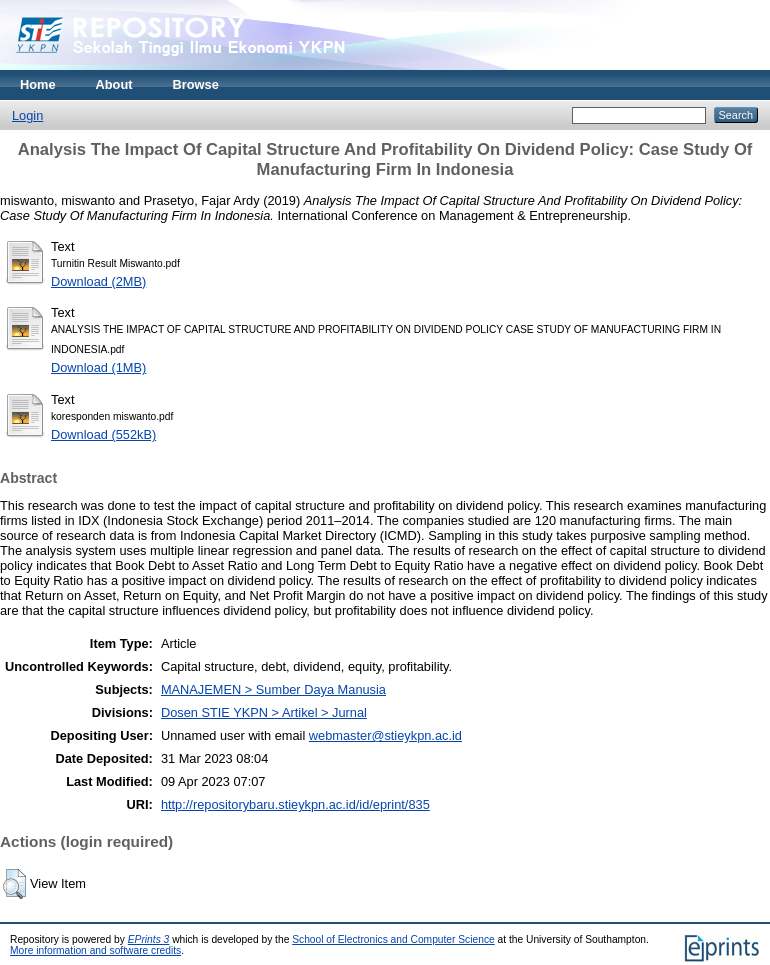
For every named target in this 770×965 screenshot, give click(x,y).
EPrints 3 (149, 939)
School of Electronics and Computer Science (393, 939)
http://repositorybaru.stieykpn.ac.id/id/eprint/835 (295, 804)
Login (27, 115)
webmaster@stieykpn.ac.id (385, 735)
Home (38, 84)
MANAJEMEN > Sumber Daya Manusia (273, 689)
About (114, 84)
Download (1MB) (98, 367)
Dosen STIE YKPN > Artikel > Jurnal (264, 712)
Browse (196, 84)
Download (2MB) (98, 281)
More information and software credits (95, 950)
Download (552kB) (103, 434)
